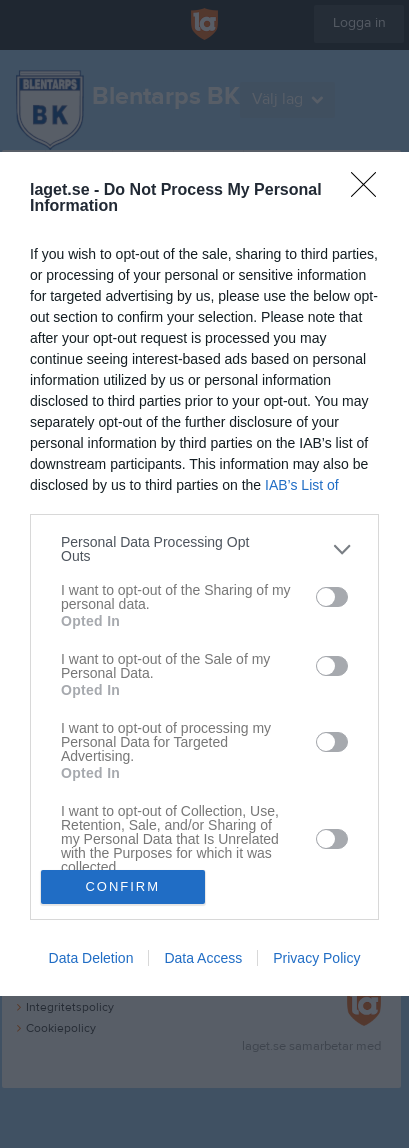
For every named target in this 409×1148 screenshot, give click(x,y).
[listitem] (204, 549)
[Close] (370, 191)
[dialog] (204, 573)
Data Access (203, 958)
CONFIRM (122, 885)
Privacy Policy (316, 958)
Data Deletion (91, 958)
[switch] (332, 597)
